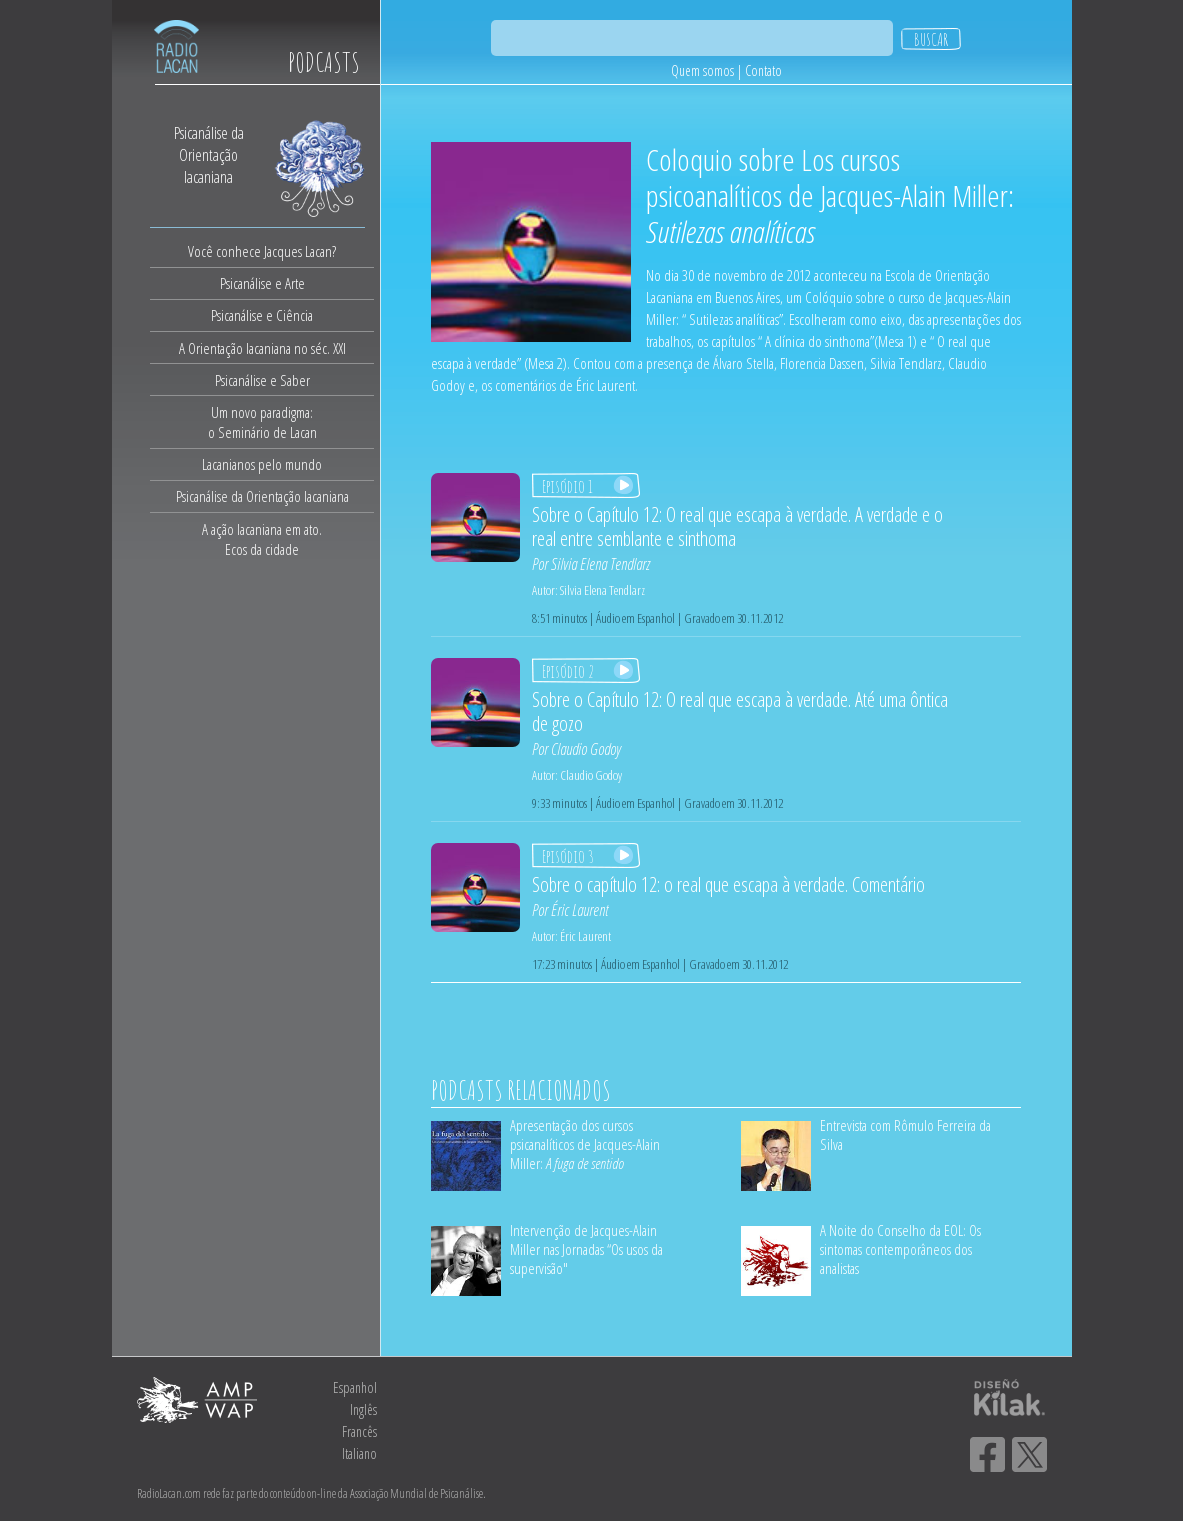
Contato (763, 70)
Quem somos (702, 70)
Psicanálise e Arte (262, 283)
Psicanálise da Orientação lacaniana (262, 496)
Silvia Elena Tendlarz (600, 564)
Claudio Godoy (586, 749)
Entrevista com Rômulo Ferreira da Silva (905, 1134)
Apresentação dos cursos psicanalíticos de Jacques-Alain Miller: (585, 1144)
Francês (359, 1431)
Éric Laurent (579, 910)
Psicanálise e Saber (262, 380)
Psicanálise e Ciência (262, 315)
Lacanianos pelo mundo (262, 464)
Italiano (359, 1453)
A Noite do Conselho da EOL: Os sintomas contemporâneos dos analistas (900, 1249)
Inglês (363, 1409)
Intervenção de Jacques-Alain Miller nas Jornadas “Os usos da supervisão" (586, 1249)
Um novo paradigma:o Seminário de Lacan (262, 422)
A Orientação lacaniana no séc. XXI (262, 348)
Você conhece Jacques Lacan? (262, 251)
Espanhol (355, 1387)
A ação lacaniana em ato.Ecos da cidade (262, 539)
